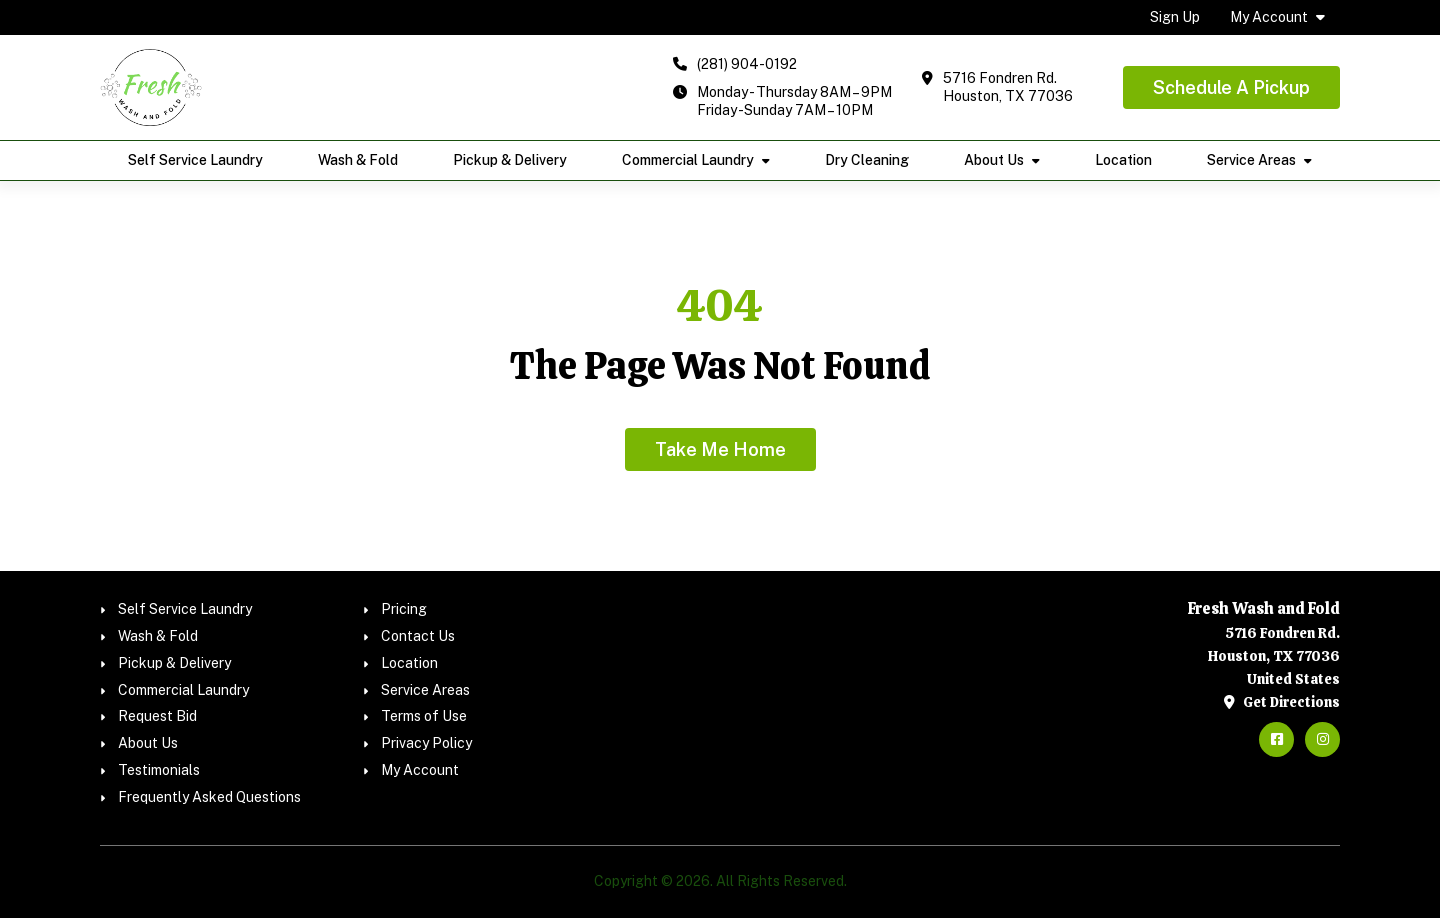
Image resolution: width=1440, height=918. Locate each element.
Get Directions (1282, 702)
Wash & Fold (358, 160)
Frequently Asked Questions (209, 797)
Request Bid (157, 716)
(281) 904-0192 (747, 64)
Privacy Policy (426, 743)
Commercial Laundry (688, 160)
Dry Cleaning (867, 160)
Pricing (404, 609)
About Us (994, 160)
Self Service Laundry (195, 160)
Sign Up (1175, 17)
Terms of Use (424, 716)
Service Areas (1251, 160)
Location (1123, 160)
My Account (1269, 17)
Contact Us (418, 636)
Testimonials (159, 770)
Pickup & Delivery (510, 160)
